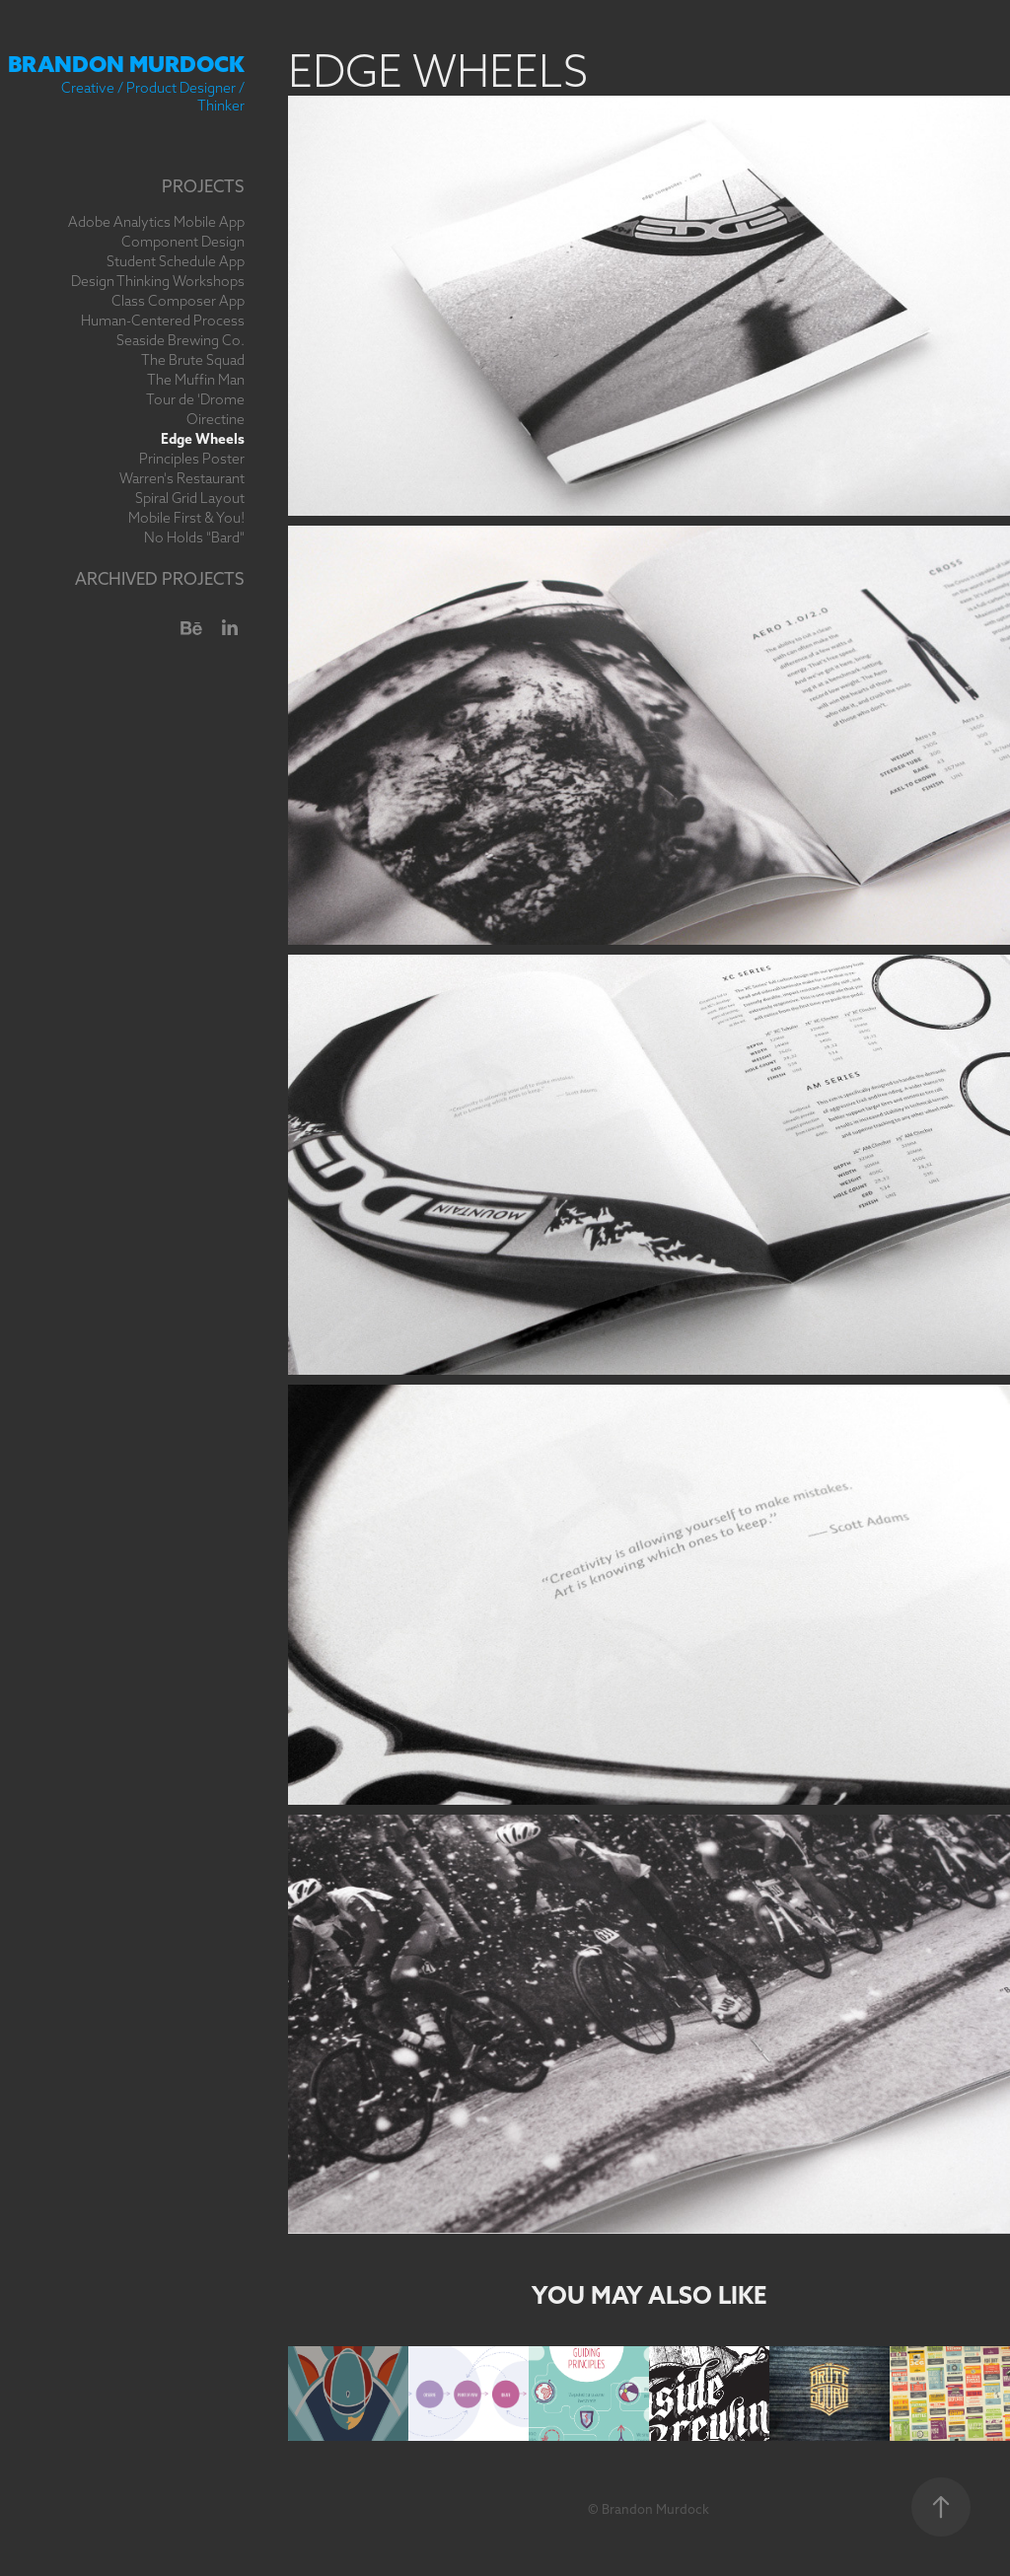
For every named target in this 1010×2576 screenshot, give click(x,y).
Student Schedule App (176, 261)
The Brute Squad (193, 360)
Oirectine (215, 419)
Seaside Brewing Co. (180, 340)
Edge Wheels (203, 439)
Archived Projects (160, 578)
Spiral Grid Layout (190, 498)
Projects (203, 186)
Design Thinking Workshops (158, 281)
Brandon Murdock (126, 63)
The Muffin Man (196, 380)
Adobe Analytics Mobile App (156, 222)
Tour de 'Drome (195, 399)
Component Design (183, 241)
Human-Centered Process (163, 320)
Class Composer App (178, 301)
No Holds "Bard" (194, 537)
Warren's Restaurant (182, 478)
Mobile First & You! (186, 518)
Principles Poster (192, 458)
